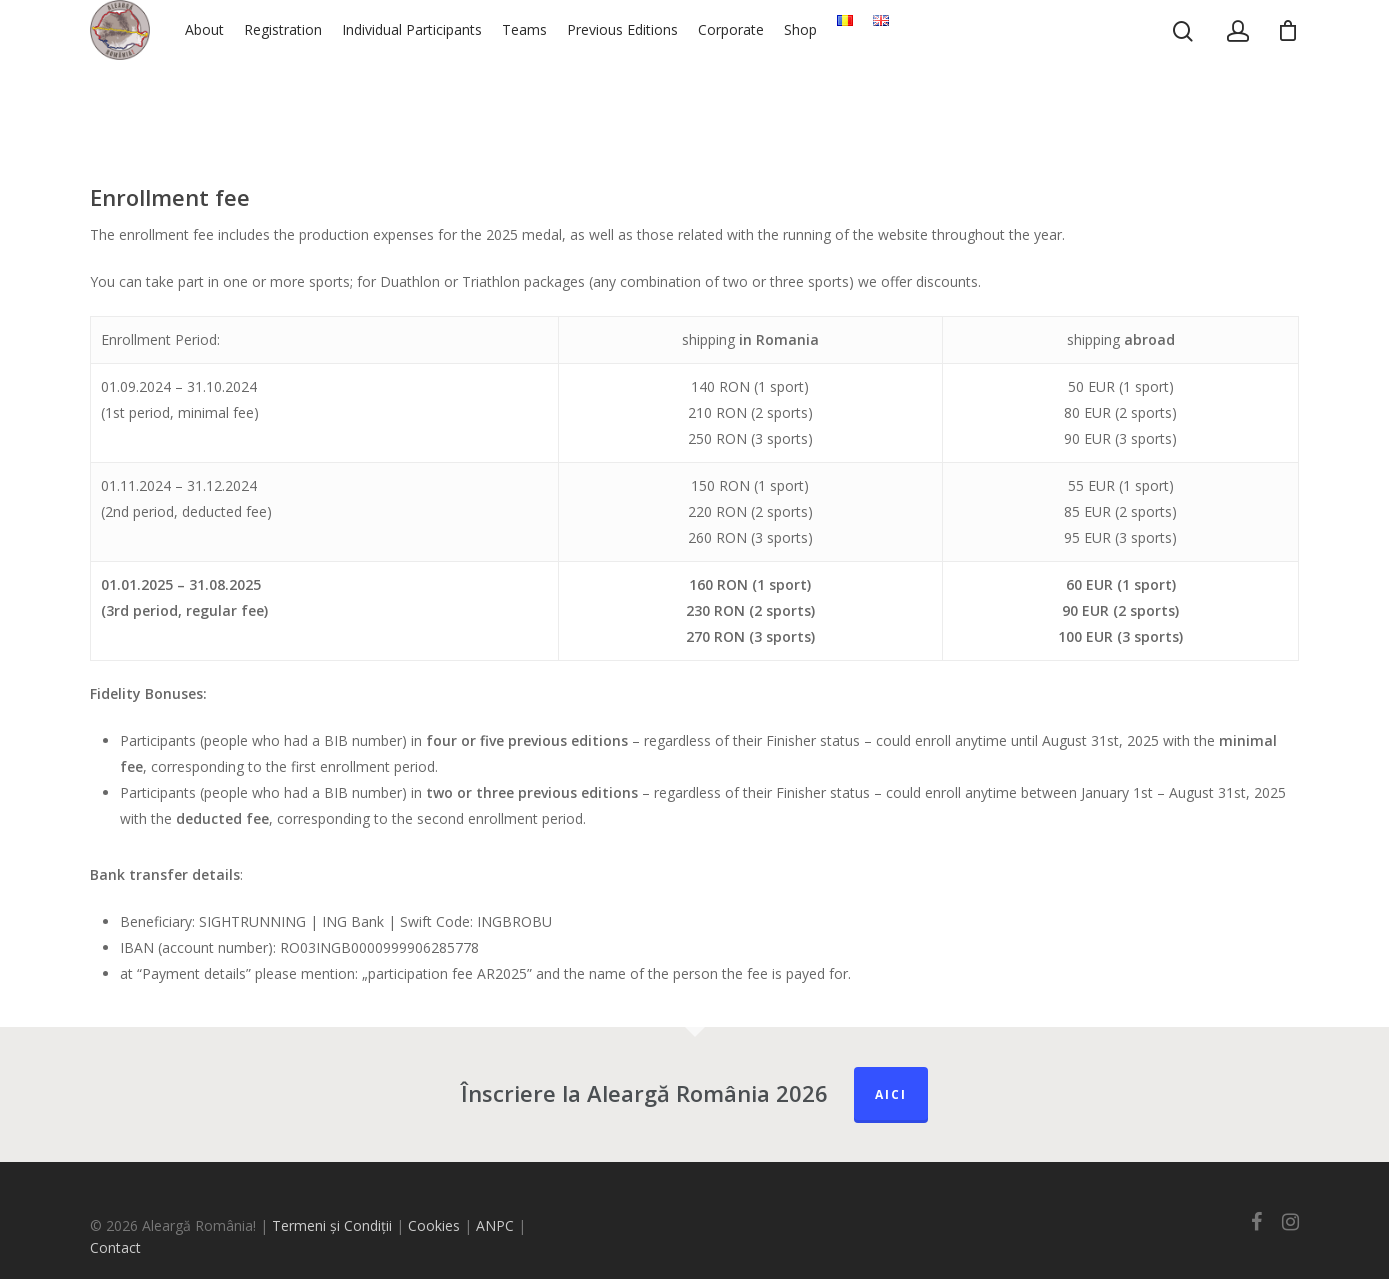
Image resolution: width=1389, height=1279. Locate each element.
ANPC (497, 1225)
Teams (584, 69)
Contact (115, 1247)
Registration (343, 69)
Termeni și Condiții (332, 1225)
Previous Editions (682, 69)
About (264, 69)
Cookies (434, 1225)
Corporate (791, 69)
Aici (891, 1094)
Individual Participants (472, 69)
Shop (860, 69)
